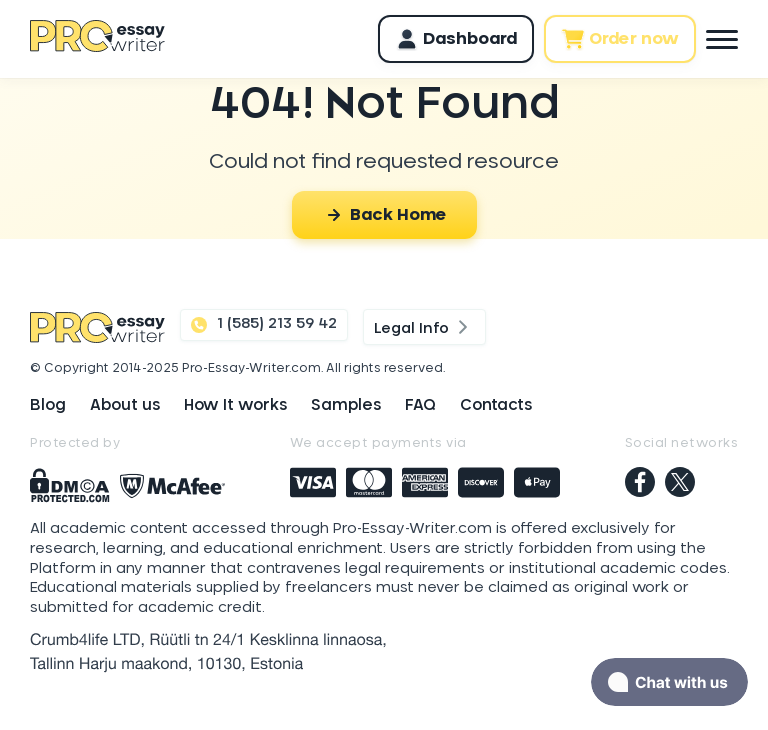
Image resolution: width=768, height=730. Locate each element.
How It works (235, 405)
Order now (620, 39)
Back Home (384, 215)
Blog (48, 405)
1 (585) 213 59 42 (264, 325)
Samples (346, 405)
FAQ (420, 405)
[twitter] (680, 484)
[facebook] (640, 484)
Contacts (496, 405)
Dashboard (456, 39)
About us (125, 405)
